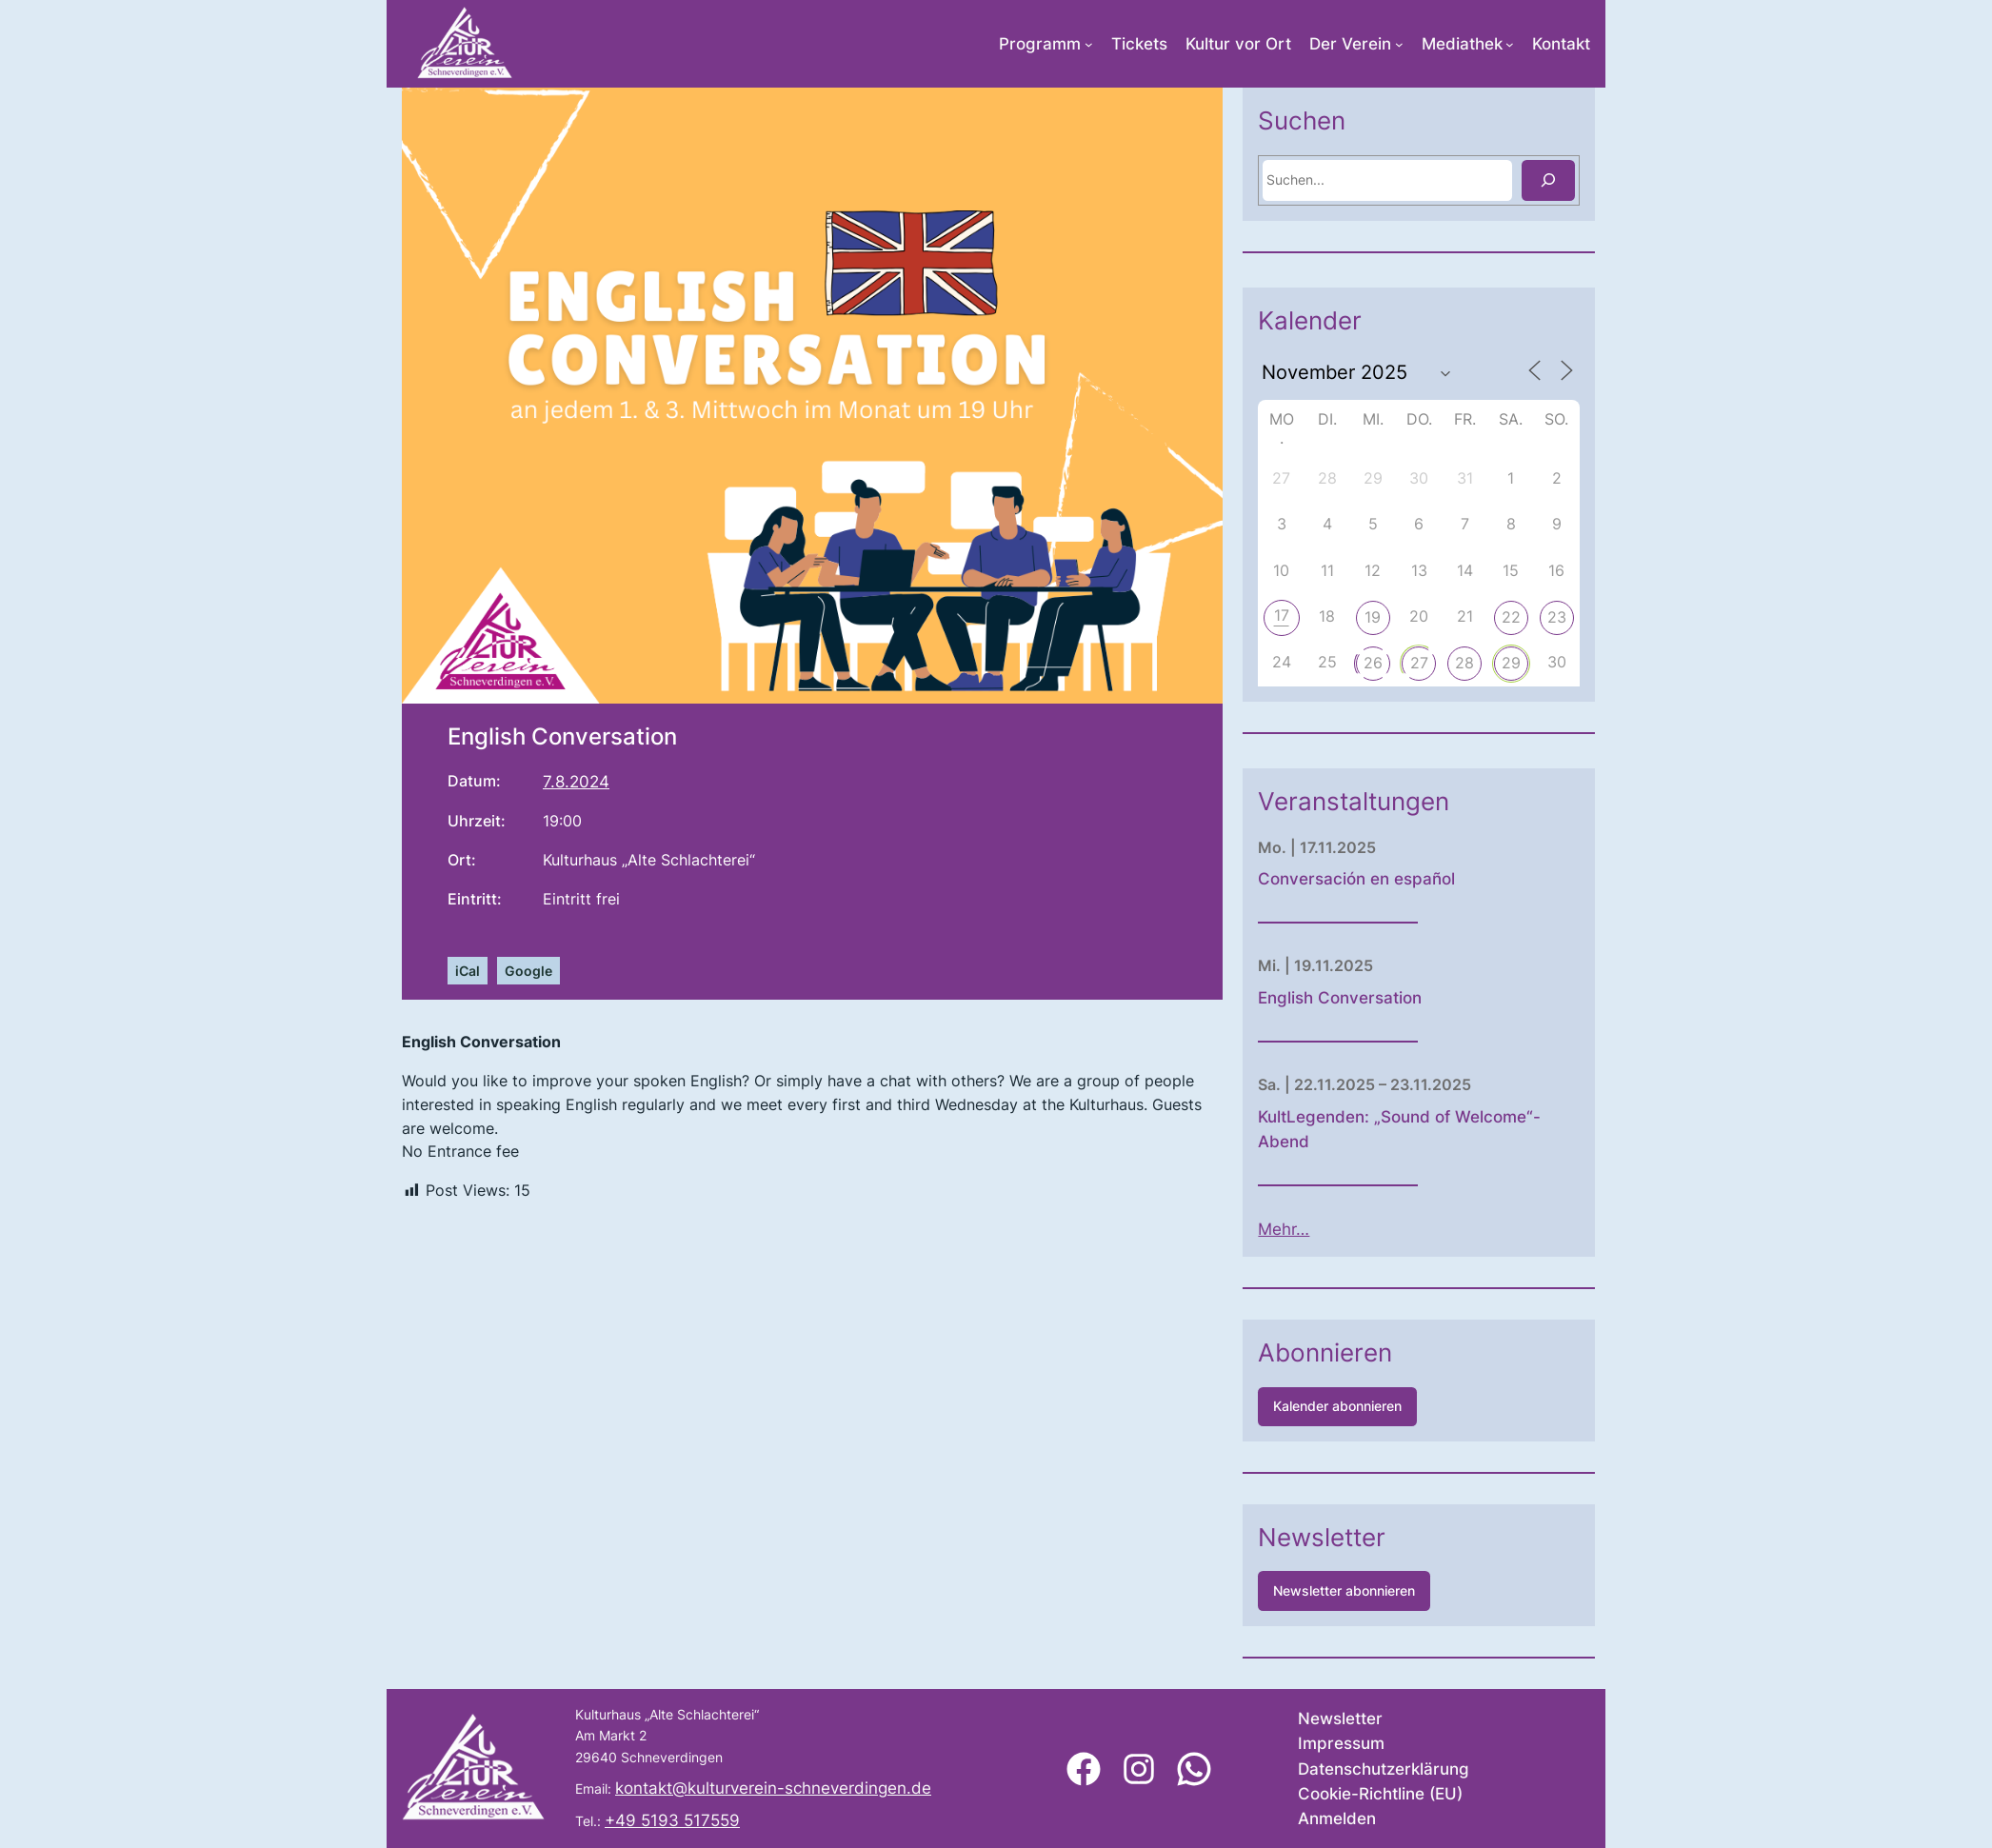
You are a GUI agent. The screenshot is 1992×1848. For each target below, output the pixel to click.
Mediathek (1462, 43)
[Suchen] (1630, 180)
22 (1593, 616)
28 (1547, 662)
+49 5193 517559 (672, 1820)
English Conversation (1422, 997)
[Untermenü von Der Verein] (1399, 44)
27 (1501, 662)
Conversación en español (1439, 878)
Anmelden (1337, 1818)
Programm (1040, 43)
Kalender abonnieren (1420, 1406)
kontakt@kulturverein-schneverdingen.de (773, 1788)
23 (1638, 616)
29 (1593, 662)
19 (1455, 616)
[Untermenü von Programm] (1089, 44)
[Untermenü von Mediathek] (1509, 44)
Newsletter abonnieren (1427, 1590)
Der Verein (1350, 43)
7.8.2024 (576, 781)
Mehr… (1366, 1229)
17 (1363, 615)
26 (1454, 662)
